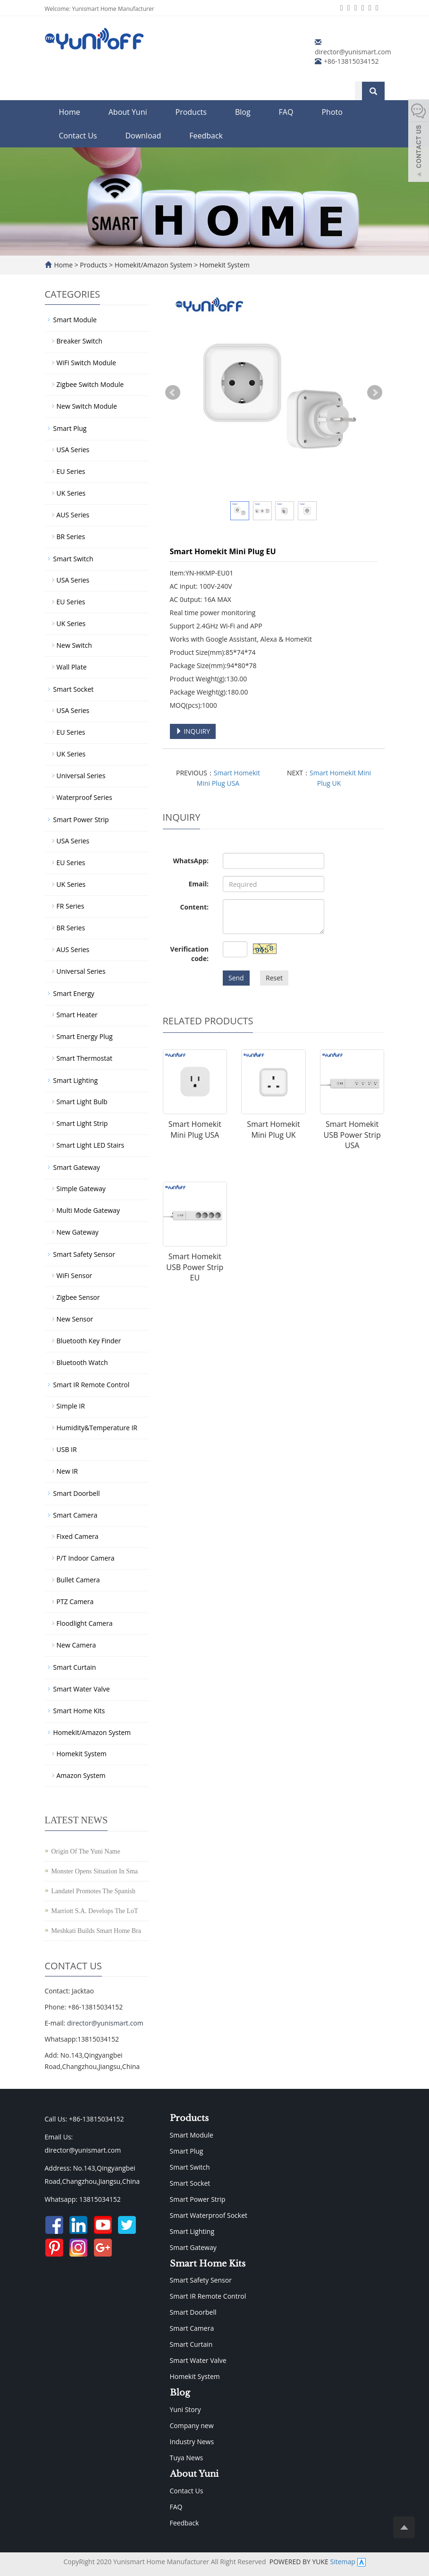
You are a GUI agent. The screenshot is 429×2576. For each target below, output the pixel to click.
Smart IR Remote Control (91, 1384)
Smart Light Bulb (82, 1101)
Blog (243, 112)
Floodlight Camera (85, 1623)
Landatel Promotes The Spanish (93, 1891)
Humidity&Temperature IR (97, 1427)
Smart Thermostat (84, 1058)
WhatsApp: (191, 860)
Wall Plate (72, 666)
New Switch (74, 645)
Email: (198, 883)
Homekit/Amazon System (153, 264)
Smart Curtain (74, 1667)
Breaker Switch (79, 340)
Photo (331, 112)
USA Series (73, 449)
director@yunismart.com (353, 51)
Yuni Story (185, 2409)
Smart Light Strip (82, 1123)
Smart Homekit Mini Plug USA (194, 1129)
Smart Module (75, 319)
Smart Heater (77, 1014)
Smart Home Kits (79, 1710)
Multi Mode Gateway (88, 1210)
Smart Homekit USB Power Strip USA (352, 1135)
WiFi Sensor (75, 1275)
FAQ (286, 112)
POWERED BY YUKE (299, 2561)
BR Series (71, 536)
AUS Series (73, 514)
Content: (194, 906)
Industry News (192, 2441)
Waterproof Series (84, 797)
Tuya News (186, 2457)
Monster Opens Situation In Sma (94, 1871)
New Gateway (78, 1232)
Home (69, 112)
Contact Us (78, 135)
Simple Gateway (81, 1188)
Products (191, 112)
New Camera (76, 1644)
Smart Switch (73, 558)
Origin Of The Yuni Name (85, 1851)
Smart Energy (73, 993)
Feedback (206, 135)
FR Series (70, 906)
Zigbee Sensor (78, 1297)
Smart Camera (75, 1515)
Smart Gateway (76, 1167)
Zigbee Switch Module (90, 384)
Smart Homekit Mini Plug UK (273, 1129)
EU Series (71, 471)
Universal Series (81, 775)
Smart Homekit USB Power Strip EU (194, 1267)
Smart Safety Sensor (84, 1254)
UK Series (71, 493)
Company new (192, 2425)
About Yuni (128, 112)
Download (143, 135)
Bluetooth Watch (82, 1362)
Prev (172, 392)
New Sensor (75, 1318)
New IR (67, 1471)
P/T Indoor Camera (86, 1558)
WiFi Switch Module (86, 362)
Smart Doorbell (76, 1493)
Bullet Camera (78, 1579)
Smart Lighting (75, 1080)
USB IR (67, 1449)
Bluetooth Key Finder (89, 1340)
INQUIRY (193, 731)
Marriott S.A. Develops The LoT (94, 1911)
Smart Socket (73, 689)
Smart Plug (70, 428)
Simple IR (71, 1405)
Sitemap (342, 2561)
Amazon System (81, 1775)
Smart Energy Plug (85, 1036)
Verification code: (189, 954)
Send (236, 977)
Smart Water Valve (81, 1688)
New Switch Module (87, 406)
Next (374, 392)
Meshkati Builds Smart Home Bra (96, 1930)
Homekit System (224, 264)
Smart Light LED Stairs (91, 1145)
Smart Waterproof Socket (209, 2215)
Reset (274, 977)
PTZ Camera (75, 1601)
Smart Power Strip (81, 819)
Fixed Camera (78, 1536)
